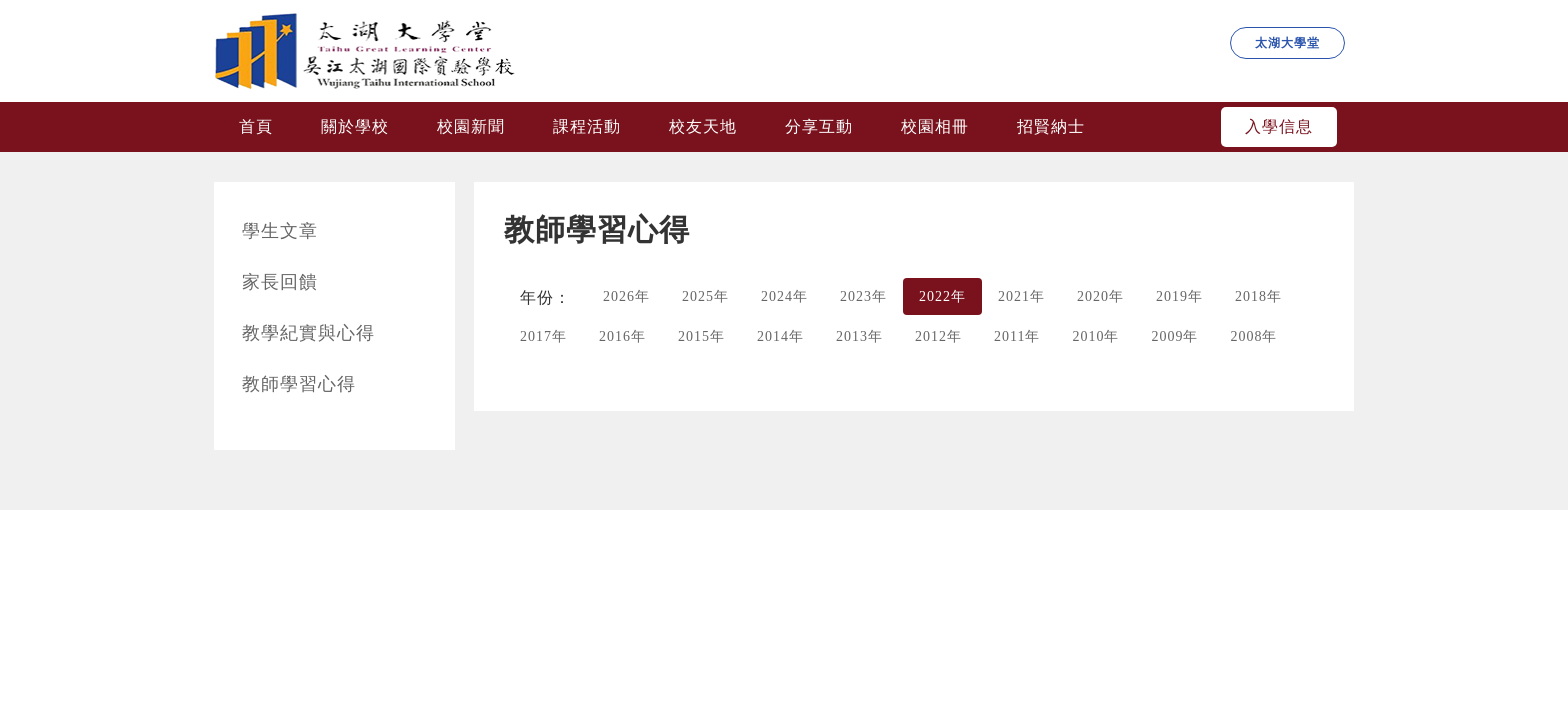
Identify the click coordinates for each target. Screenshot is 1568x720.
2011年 (1017, 336)
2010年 (1095, 336)
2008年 (1253, 336)
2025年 (705, 296)
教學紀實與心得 (308, 333)
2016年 (622, 336)
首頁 (256, 126)
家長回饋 (280, 282)
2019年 (1179, 296)
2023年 (863, 296)
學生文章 (280, 231)
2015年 (701, 336)
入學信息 (1279, 126)
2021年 (1021, 296)
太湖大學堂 (1287, 43)
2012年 (938, 336)
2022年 (942, 296)
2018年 (1258, 296)
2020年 (1100, 296)
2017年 (543, 336)
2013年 (859, 336)
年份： (545, 297)
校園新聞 (471, 126)
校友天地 (703, 126)
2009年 (1174, 336)
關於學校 (355, 126)
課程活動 (587, 126)
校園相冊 (935, 126)
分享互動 (819, 126)
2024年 (784, 296)
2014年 (780, 336)
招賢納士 (1051, 126)
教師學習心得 (299, 384)
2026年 (626, 296)
